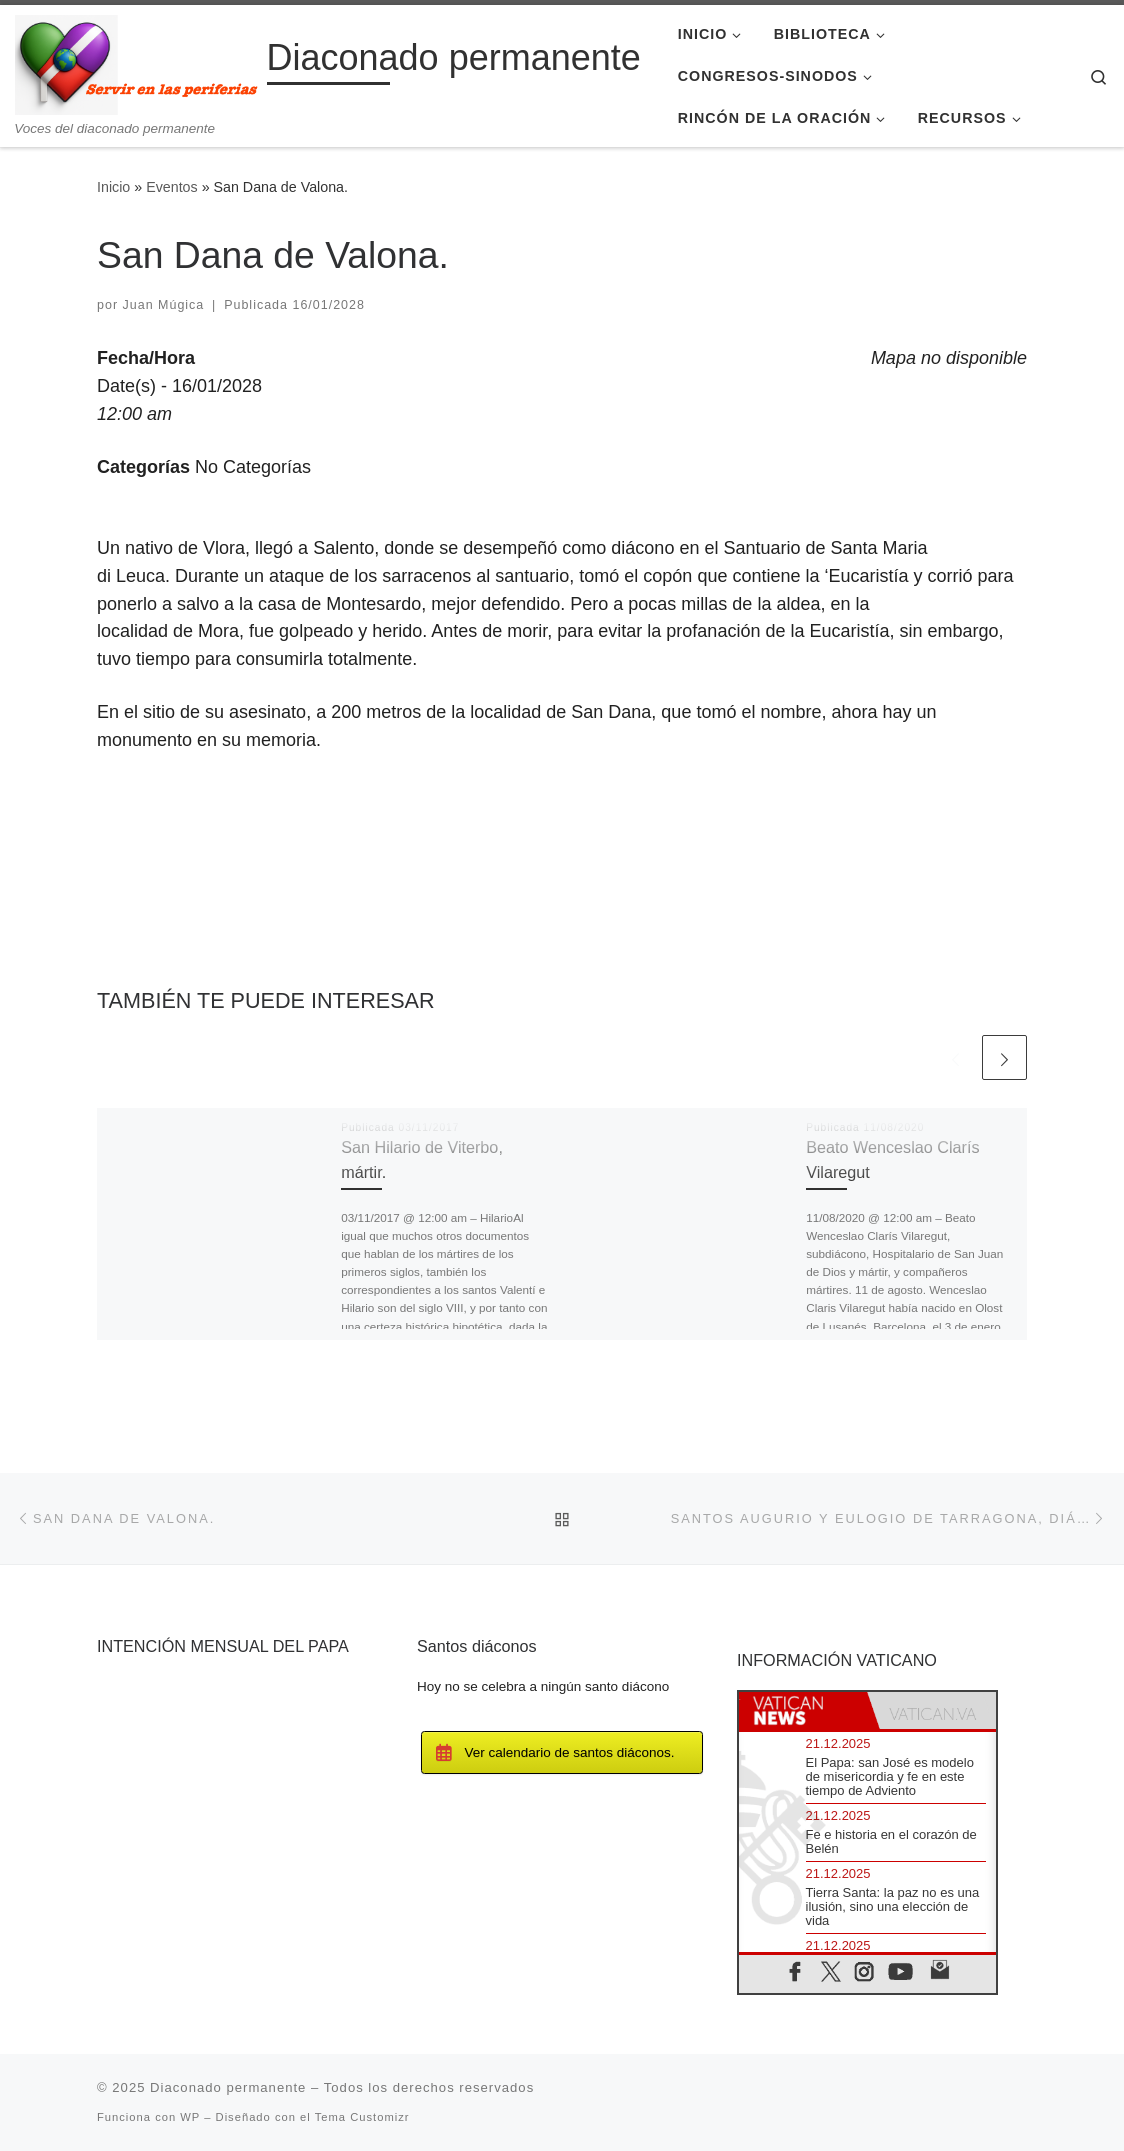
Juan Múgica (164, 305)
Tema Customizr (362, 2117)
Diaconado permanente (228, 2087)
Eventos (172, 187)
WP (190, 2117)
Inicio (113, 187)
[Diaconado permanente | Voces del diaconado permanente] (137, 62)
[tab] (803, 1710)
